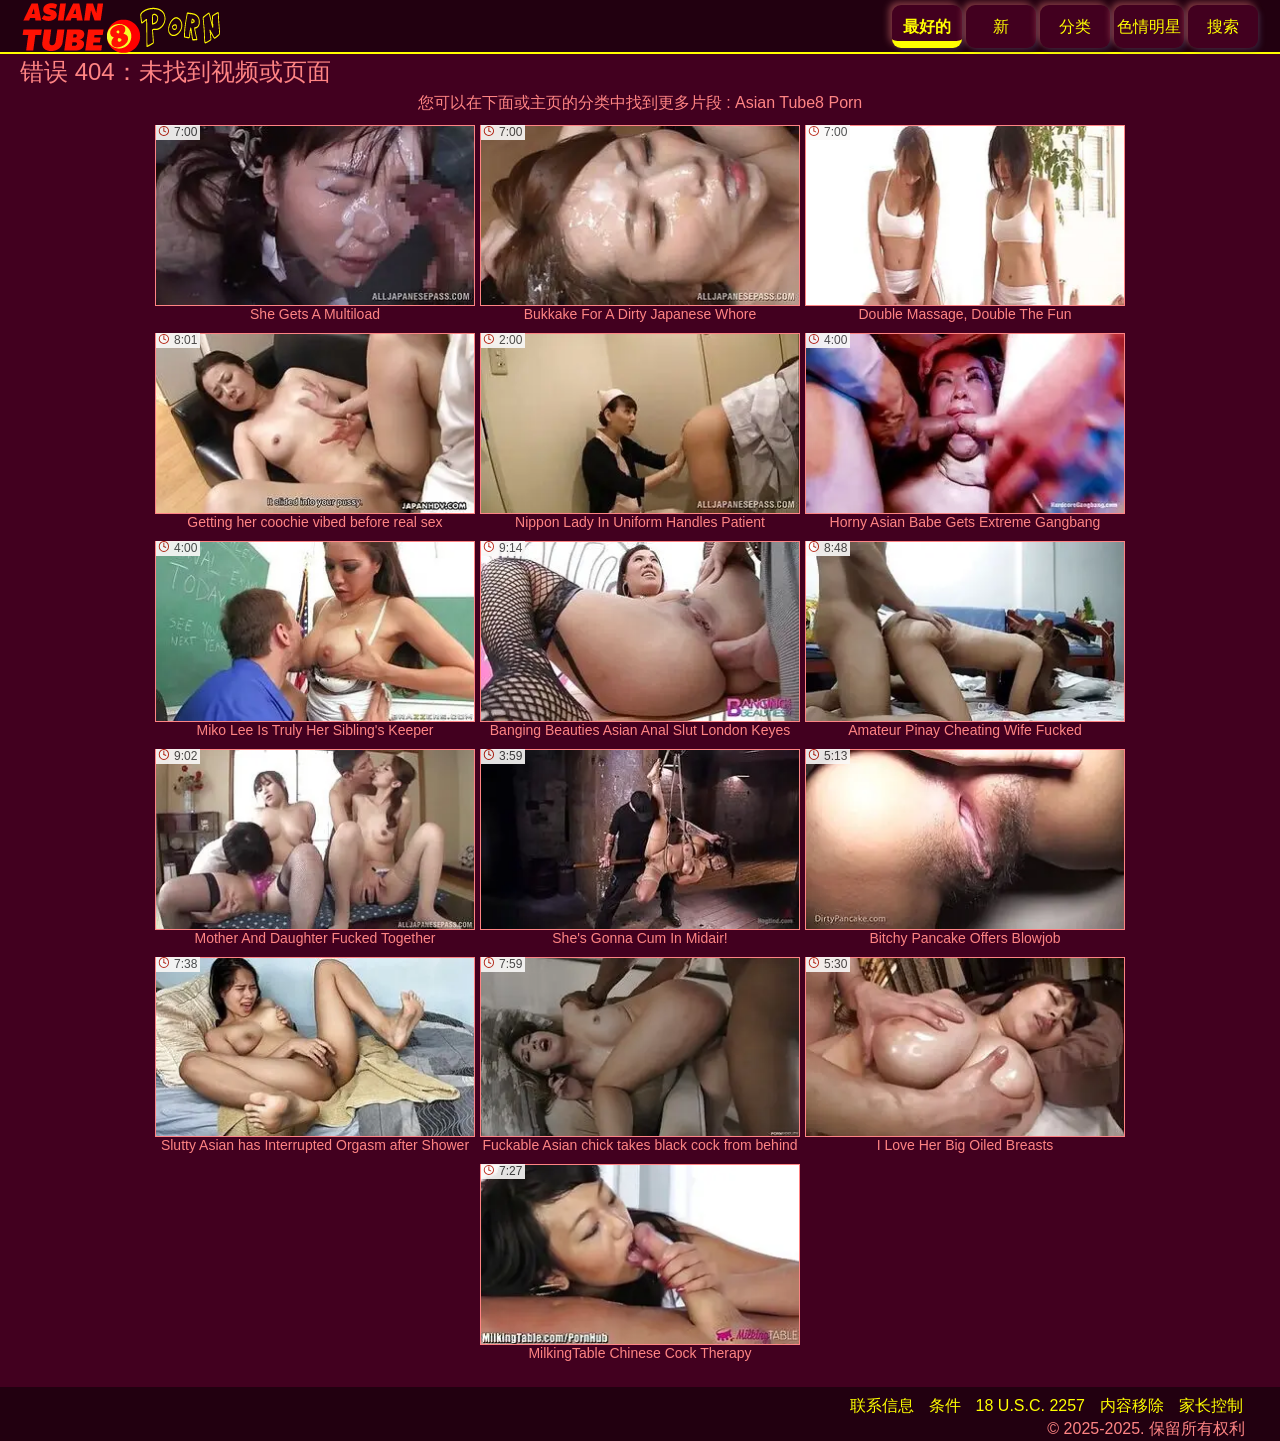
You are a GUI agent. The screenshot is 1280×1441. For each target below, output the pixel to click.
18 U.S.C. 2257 (1030, 1405)
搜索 (1223, 26)
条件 (945, 1405)
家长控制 (1211, 1405)
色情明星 (1149, 26)
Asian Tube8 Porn (798, 102)
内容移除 (1132, 1405)
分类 (1075, 26)
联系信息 (882, 1405)
